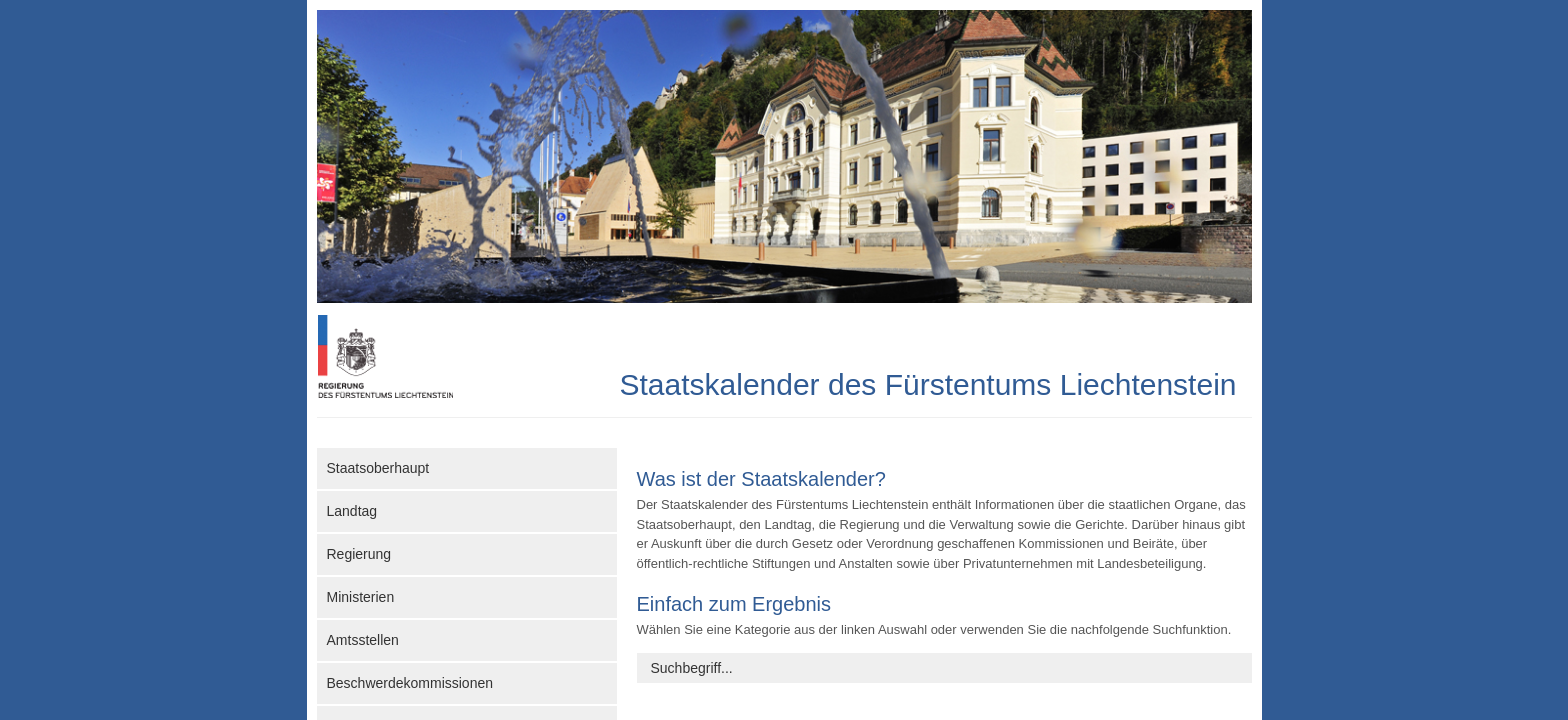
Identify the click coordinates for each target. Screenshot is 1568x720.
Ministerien (361, 597)
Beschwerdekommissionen (410, 683)
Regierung (359, 554)
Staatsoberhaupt (378, 468)
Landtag (352, 511)
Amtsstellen (363, 640)
